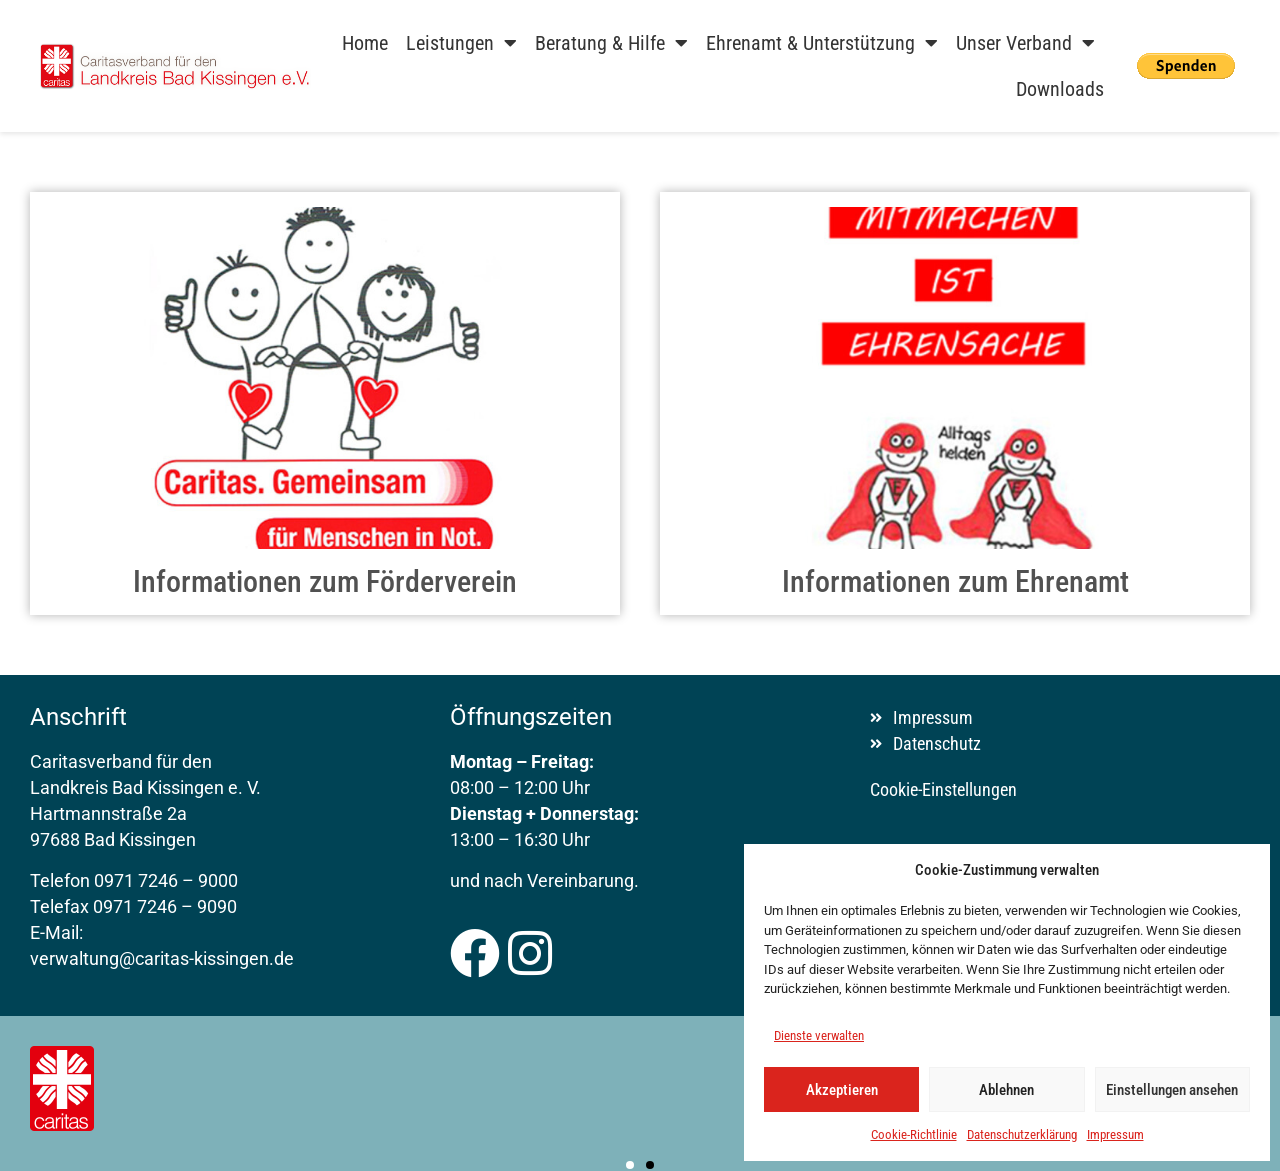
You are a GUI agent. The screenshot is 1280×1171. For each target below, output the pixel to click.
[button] (630, 1165)
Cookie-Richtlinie (914, 1134)
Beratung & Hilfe (611, 43)
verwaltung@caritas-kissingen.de (162, 958)
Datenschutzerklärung (1022, 1134)
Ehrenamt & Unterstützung (822, 43)
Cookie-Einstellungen (943, 789)
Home (365, 43)
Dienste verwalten (819, 1035)
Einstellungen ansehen (1172, 1090)
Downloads (1060, 89)
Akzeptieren (842, 1090)
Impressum (1115, 1134)
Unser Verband (1025, 43)
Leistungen (461, 43)
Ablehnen (1006, 1090)
